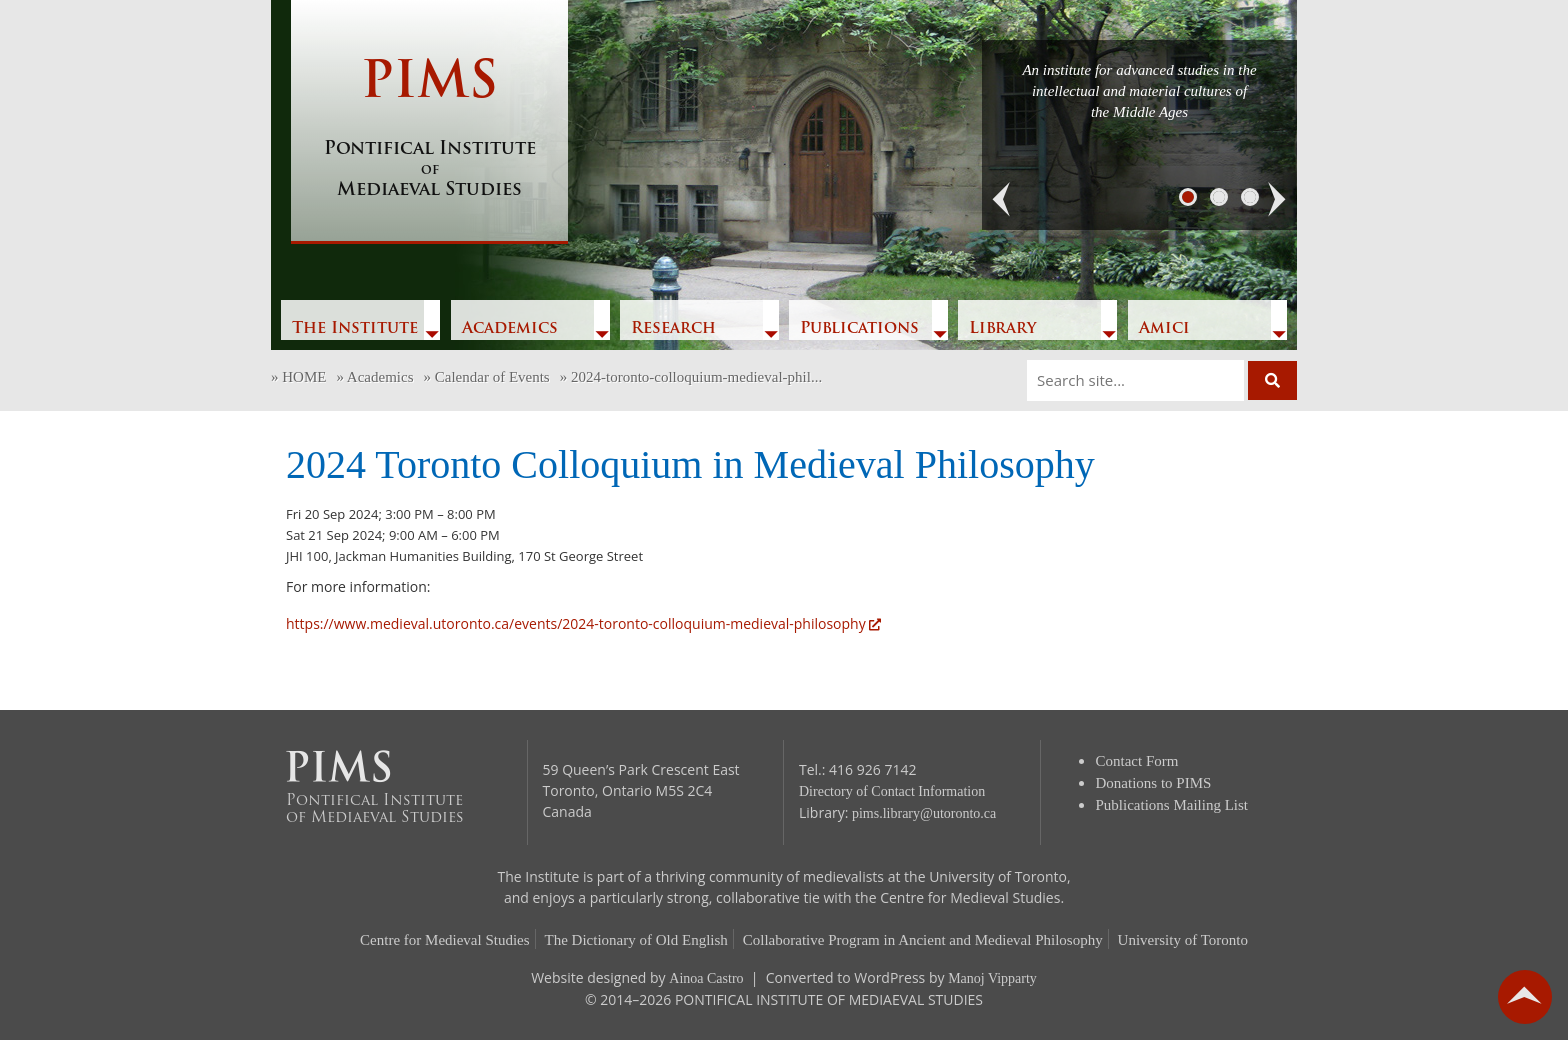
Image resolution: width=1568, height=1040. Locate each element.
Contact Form (1137, 761)
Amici (1164, 329)
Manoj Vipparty (992, 978)
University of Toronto (1183, 940)
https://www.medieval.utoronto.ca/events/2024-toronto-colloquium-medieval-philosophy (583, 623)
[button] (1002, 200)
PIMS (429, 130)
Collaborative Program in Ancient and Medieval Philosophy (923, 940)
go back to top (1525, 997)
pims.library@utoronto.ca (924, 813)
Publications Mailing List (1172, 805)
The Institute (355, 329)
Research (673, 329)
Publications (859, 329)
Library (1002, 329)
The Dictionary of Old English (636, 940)
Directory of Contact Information (892, 791)
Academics (510, 329)
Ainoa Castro (706, 978)
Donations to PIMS (1154, 783)
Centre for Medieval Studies (445, 940)
